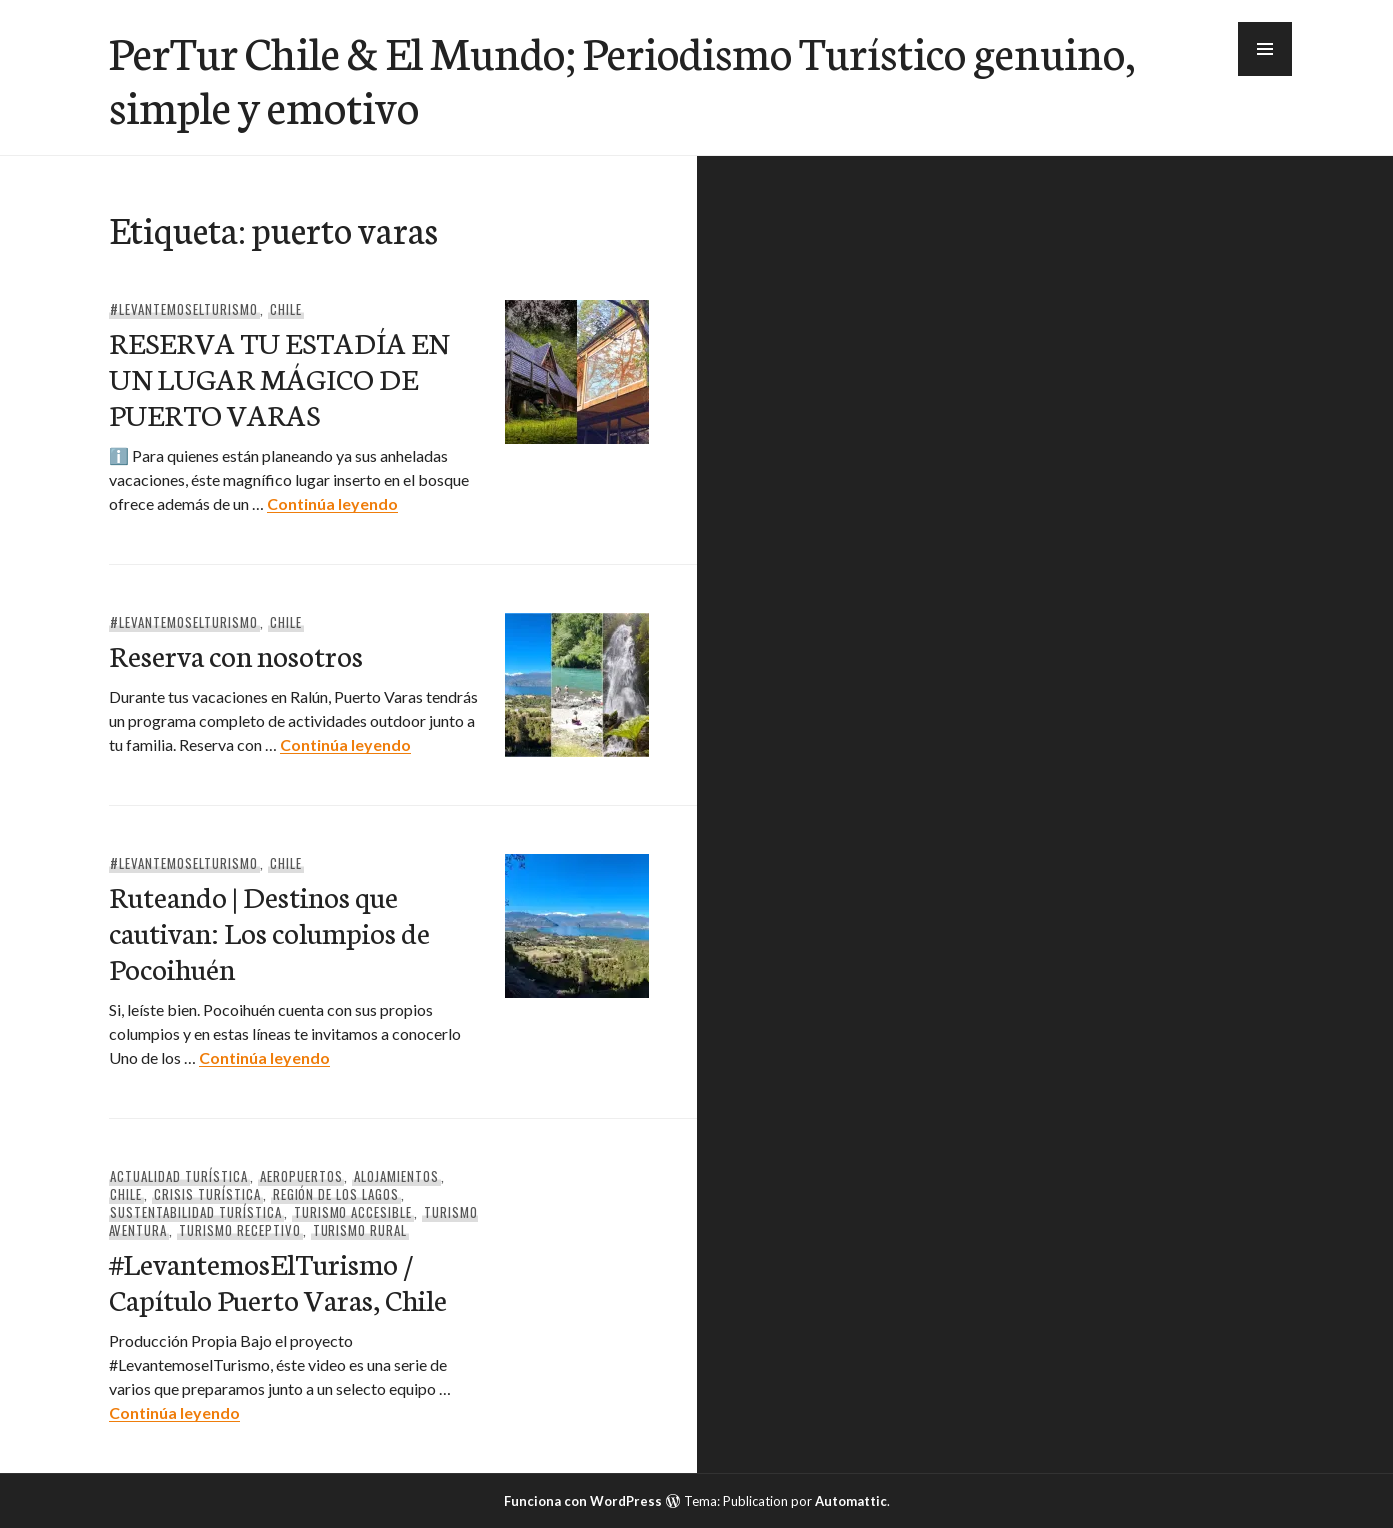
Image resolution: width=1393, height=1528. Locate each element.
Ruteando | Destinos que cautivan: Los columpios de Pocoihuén (269, 931)
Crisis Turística (207, 1194)
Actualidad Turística (179, 1176)
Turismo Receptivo (240, 1230)
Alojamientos (396, 1176)
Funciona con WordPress (583, 1501)
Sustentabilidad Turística (195, 1212)
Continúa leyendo (332, 503)
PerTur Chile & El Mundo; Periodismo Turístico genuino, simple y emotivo (622, 78)
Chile (286, 309)
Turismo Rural (360, 1230)
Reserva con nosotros (236, 654)
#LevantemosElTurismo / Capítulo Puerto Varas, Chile (278, 1280)
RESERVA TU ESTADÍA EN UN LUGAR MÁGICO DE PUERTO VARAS (279, 377)
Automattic (851, 1501)
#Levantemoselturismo (184, 309)
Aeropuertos (301, 1176)
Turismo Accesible (353, 1212)
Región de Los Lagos (336, 1194)
